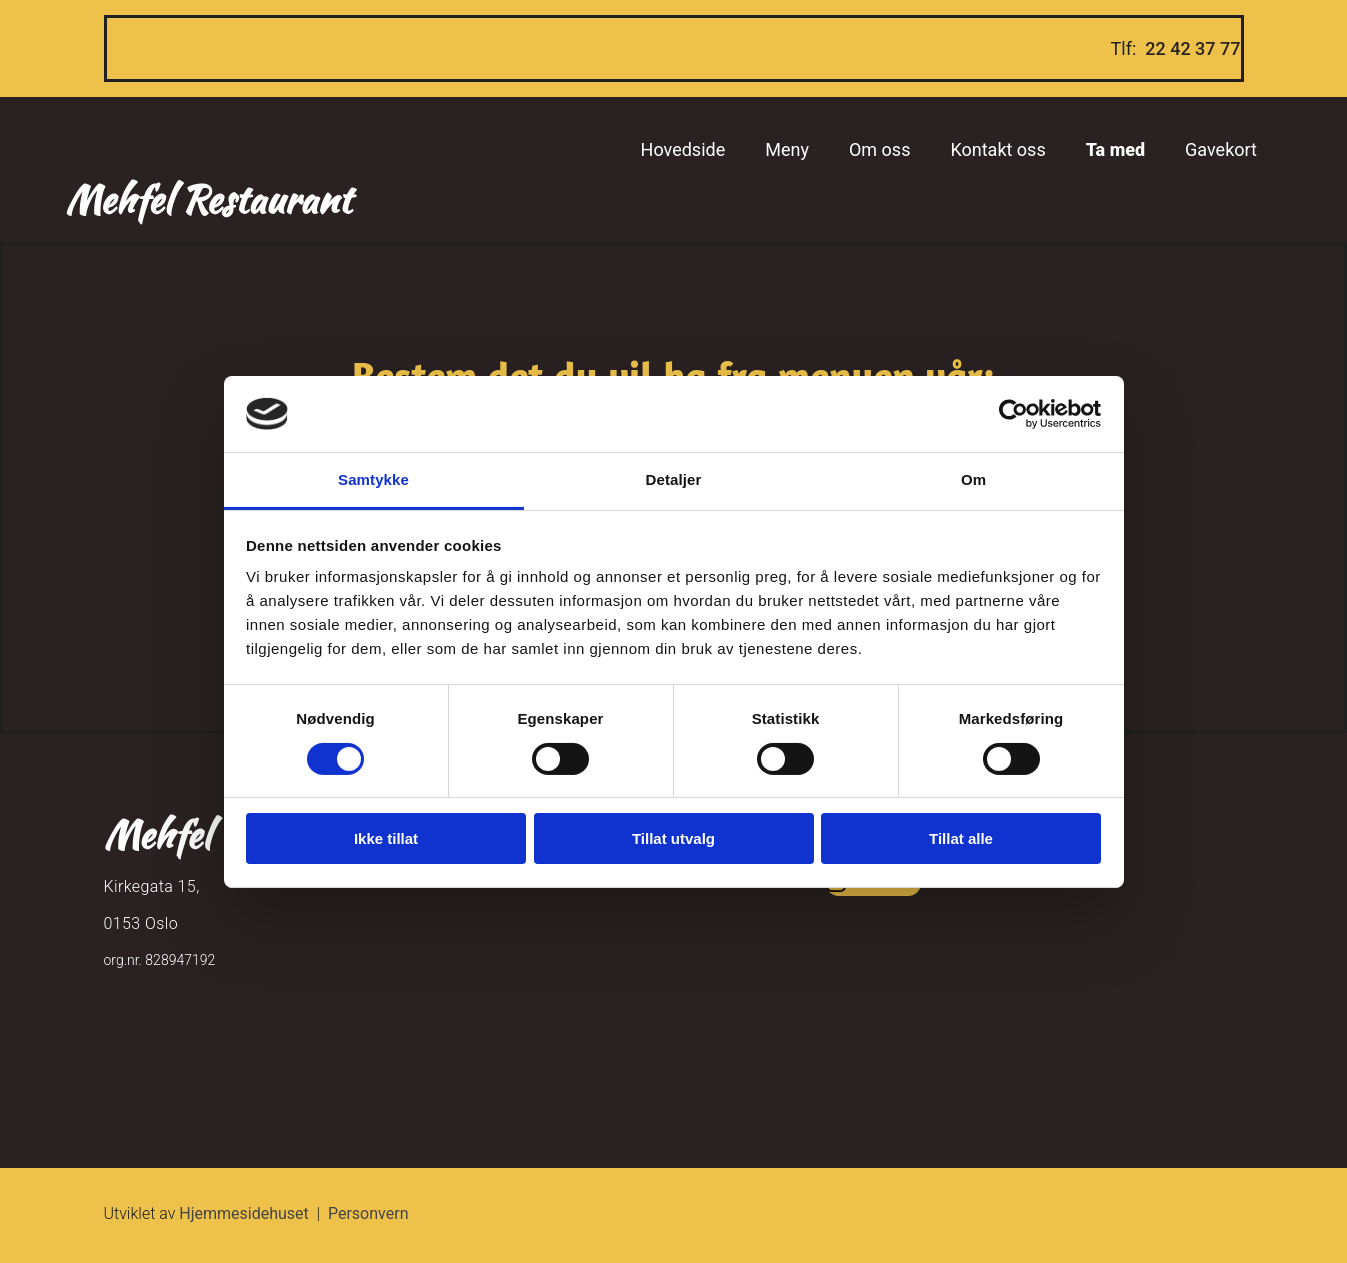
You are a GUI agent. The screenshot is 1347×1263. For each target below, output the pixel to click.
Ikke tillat (386, 838)
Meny (787, 149)
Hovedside (683, 149)
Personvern (368, 1213)
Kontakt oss (997, 149)
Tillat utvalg (673, 838)
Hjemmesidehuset (244, 1213)
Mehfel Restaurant (208, 199)
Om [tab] (973, 479)
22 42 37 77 (1192, 48)
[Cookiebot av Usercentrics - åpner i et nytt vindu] (1013, 414)
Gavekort (1221, 149)
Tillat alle (961, 838)
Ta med (1115, 149)
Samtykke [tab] (373, 479)
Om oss (879, 149)
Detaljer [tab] (674, 479)
